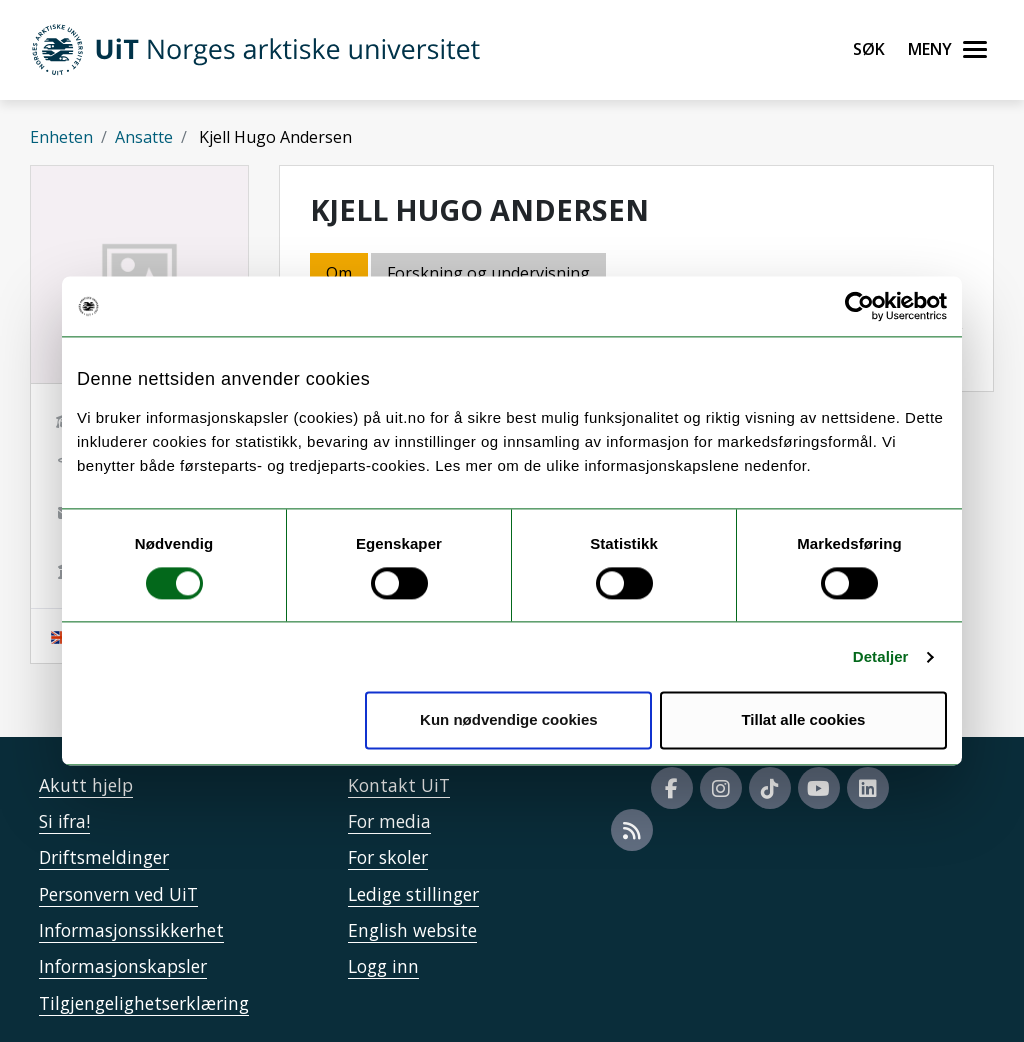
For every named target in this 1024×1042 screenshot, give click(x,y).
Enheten (61, 137)
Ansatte (144, 137)
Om (339, 273)
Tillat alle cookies (803, 720)
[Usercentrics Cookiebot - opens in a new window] (859, 306)
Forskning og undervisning (488, 273)
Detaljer (881, 656)
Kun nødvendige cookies (509, 720)
